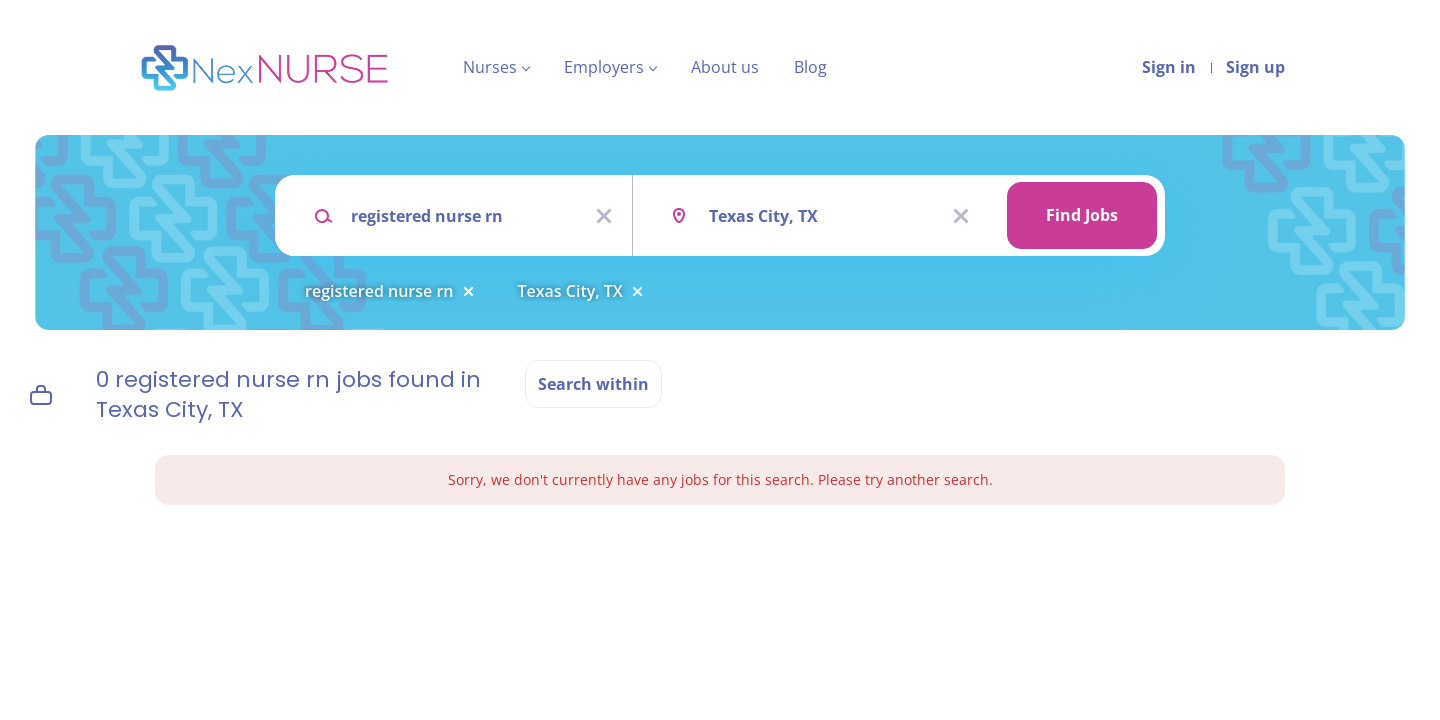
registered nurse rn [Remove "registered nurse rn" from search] (379, 291)
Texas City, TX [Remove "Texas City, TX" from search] (570, 291)
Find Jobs (1082, 215)
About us (725, 67)
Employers (604, 67)
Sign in (1169, 67)
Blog (810, 67)
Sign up (1255, 67)
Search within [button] (593, 384)
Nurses (490, 67)
